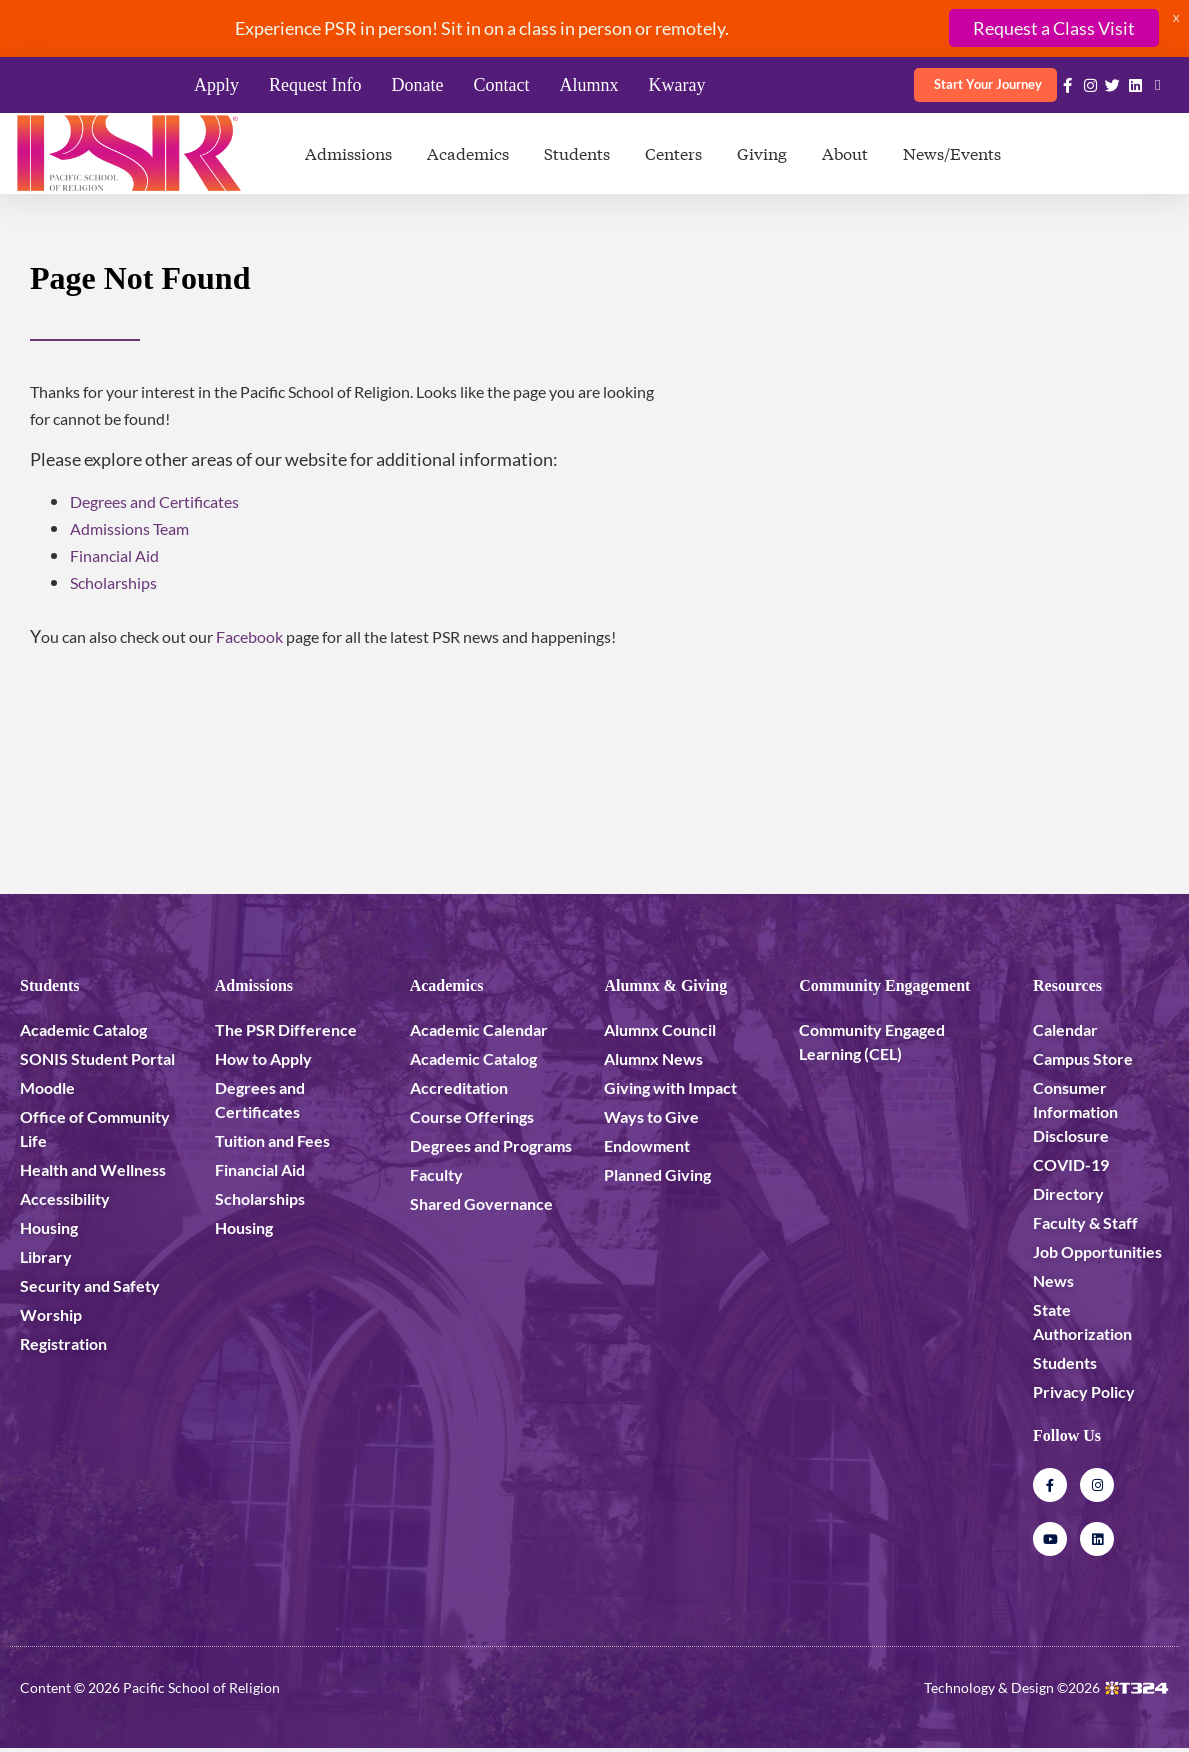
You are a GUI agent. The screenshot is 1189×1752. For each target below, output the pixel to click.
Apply (216, 85)
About (845, 152)
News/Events (952, 152)
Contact (501, 85)
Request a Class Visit (1054, 28)
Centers (673, 152)
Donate (417, 85)
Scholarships (113, 582)
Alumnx (588, 85)
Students (577, 152)
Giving (762, 152)
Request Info (315, 85)
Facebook (249, 636)
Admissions (348, 152)
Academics (468, 152)
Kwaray (676, 85)
